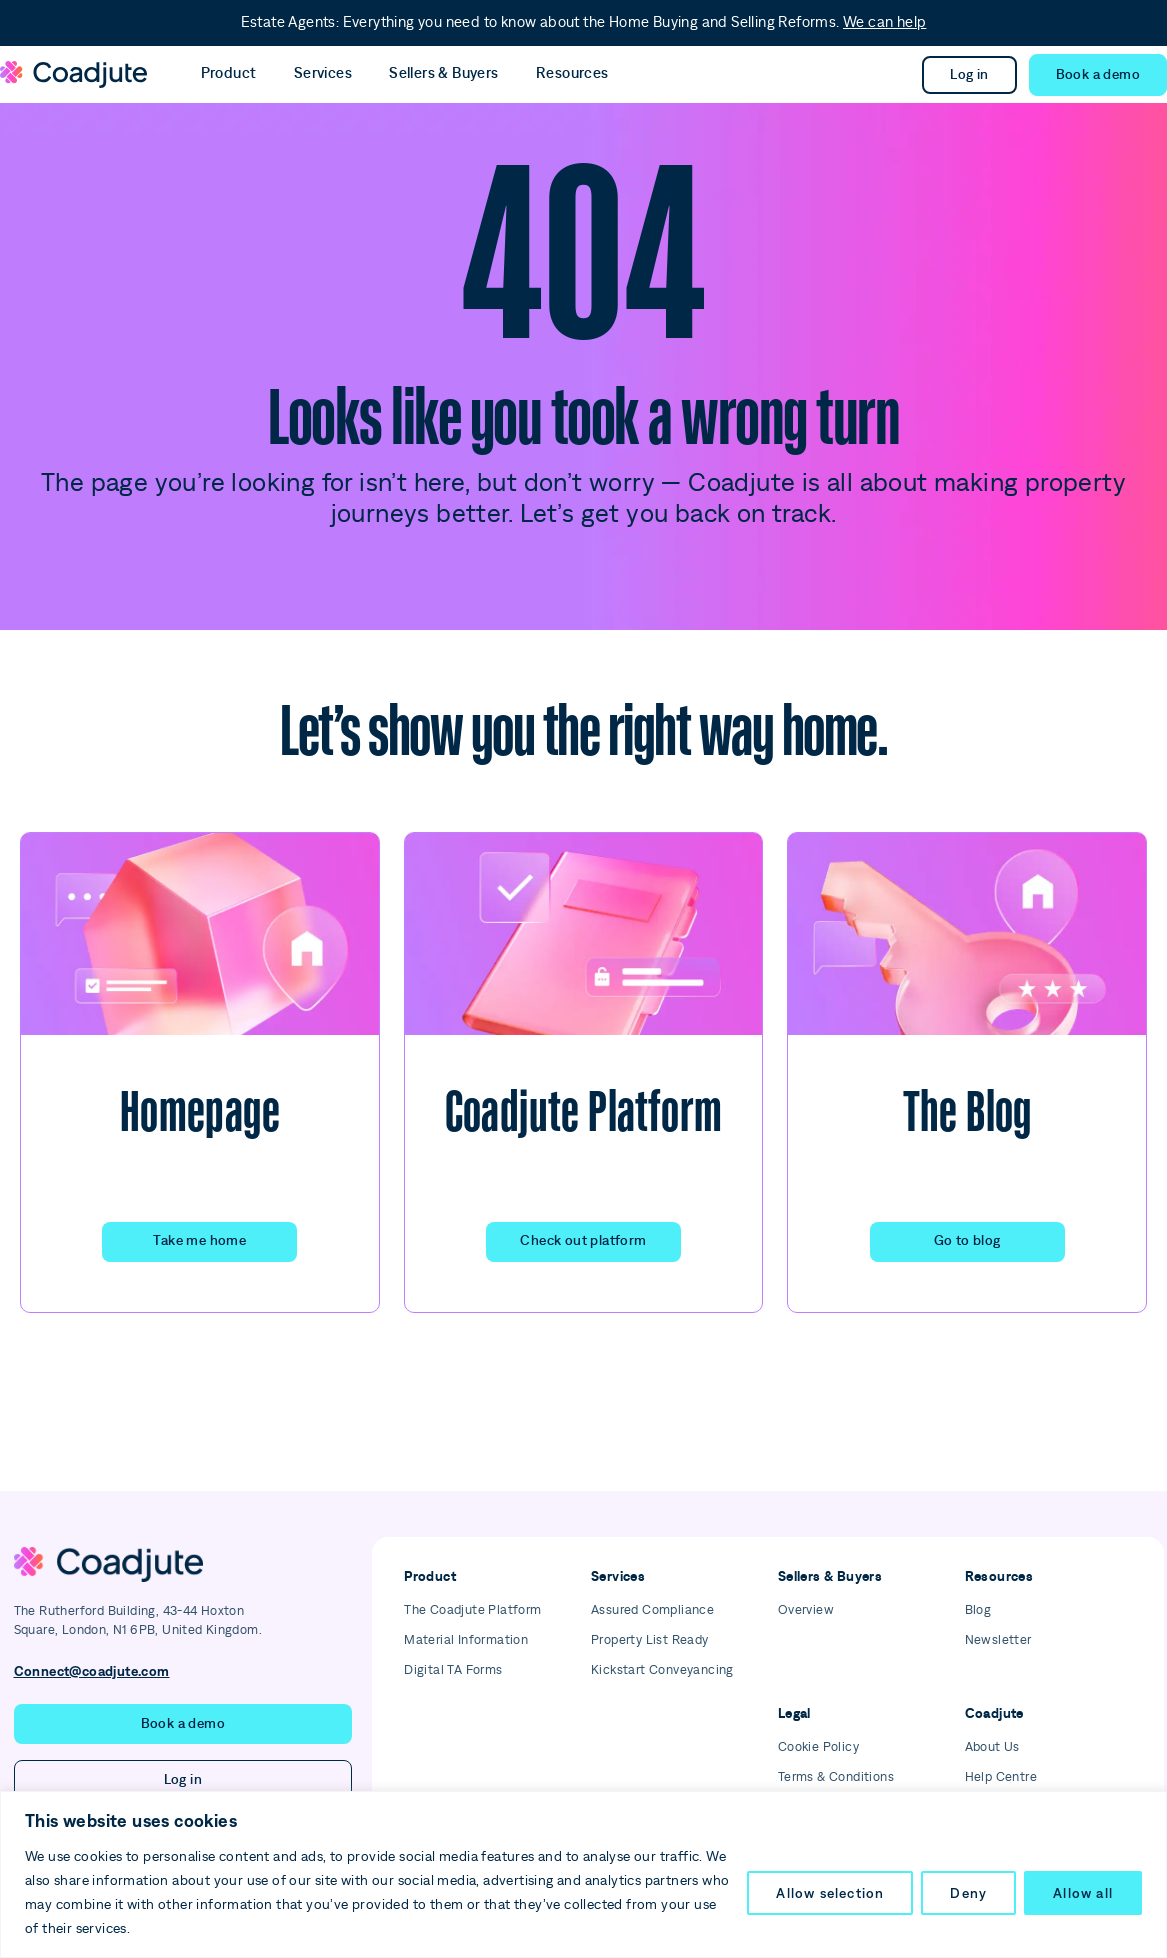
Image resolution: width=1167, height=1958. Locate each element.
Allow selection (830, 1893)
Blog (978, 1610)
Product (222, 73)
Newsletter (998, 1640)
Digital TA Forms (453, 1670)
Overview (806, 1610)
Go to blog (967, 1241)
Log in (969, 75)
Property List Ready (650, 1640)
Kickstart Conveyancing (662, 1670)
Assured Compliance (652, 1610)
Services (303, 73)
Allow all (1083, 1893)
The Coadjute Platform (472, 1610)
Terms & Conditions (836, 1777)
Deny (968, 1893)
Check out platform (583, 1241)
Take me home (199, 1241)
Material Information (466, 1640)
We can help (884, 22)
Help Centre (1001, 1777)
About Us (992, 1747)
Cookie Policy (818, 1747)
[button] (1098, 75)
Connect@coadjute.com (92, 1671)
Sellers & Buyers (410, 73)
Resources (525, 73)
